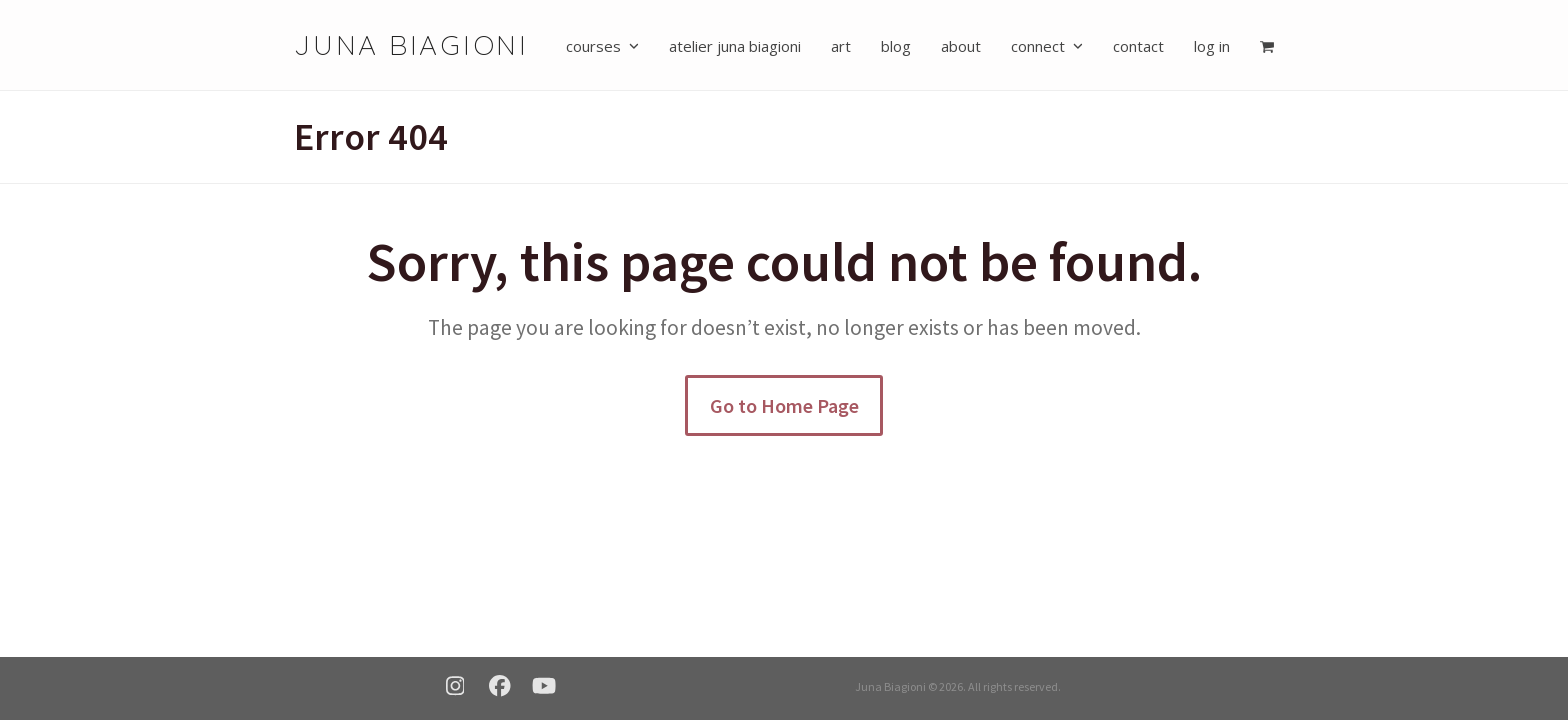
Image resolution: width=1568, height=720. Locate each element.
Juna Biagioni (411, 44)
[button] (1267, 45)
